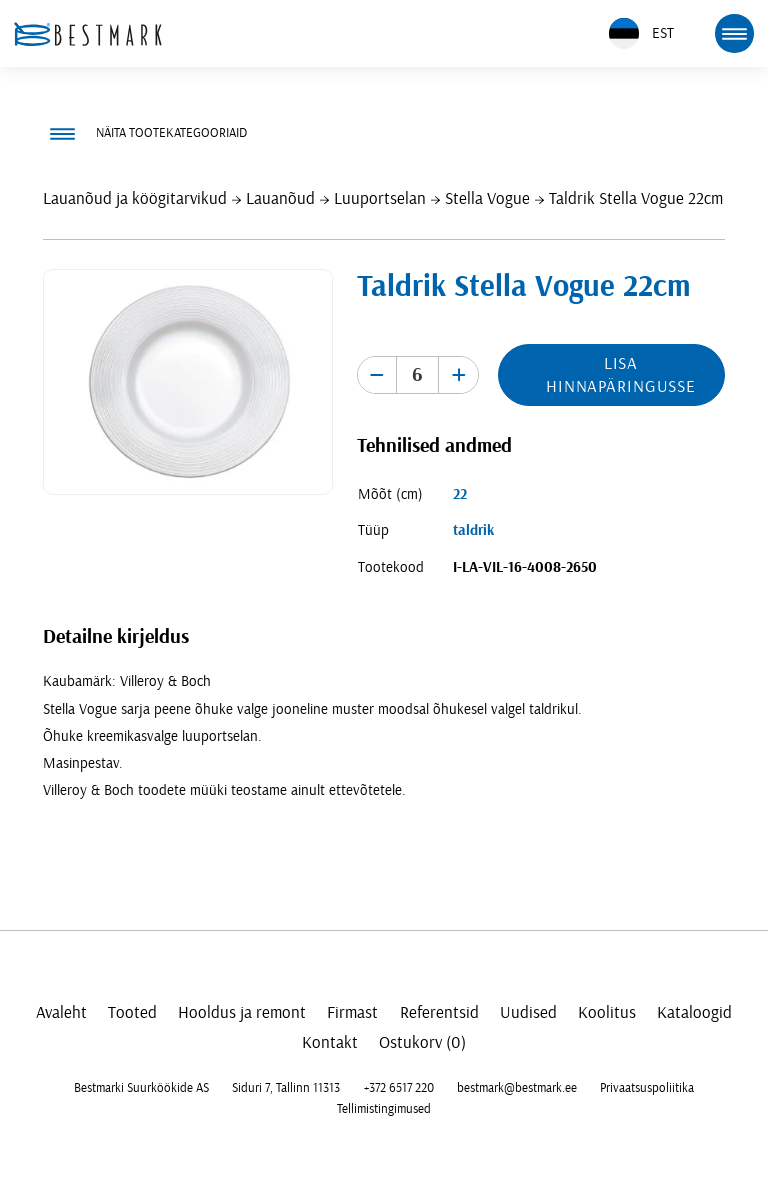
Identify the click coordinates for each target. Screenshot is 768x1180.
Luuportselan (380, 198)
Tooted (132, 1012)
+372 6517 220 (399, 1088)
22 (460, 494)
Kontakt (330, 1042)
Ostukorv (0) (422, 1042)
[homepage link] (88, 34)
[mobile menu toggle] (734, 33)
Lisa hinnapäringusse (621, 375)
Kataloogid (694, 1012)
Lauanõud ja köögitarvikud (135, 198)
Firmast (352, 1012)
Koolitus (607, 1012)
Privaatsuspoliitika (647, 1088)
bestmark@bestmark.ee (517, 1088)
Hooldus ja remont (242, 1012)
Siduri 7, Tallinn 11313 (286, 1088)
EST (641, 33)
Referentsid (439, 1012)
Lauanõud (280, 198)
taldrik (473, 530)
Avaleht (61, 1012)
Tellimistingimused (384, 1109)
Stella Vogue (487, 198)
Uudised (528, 1012)
